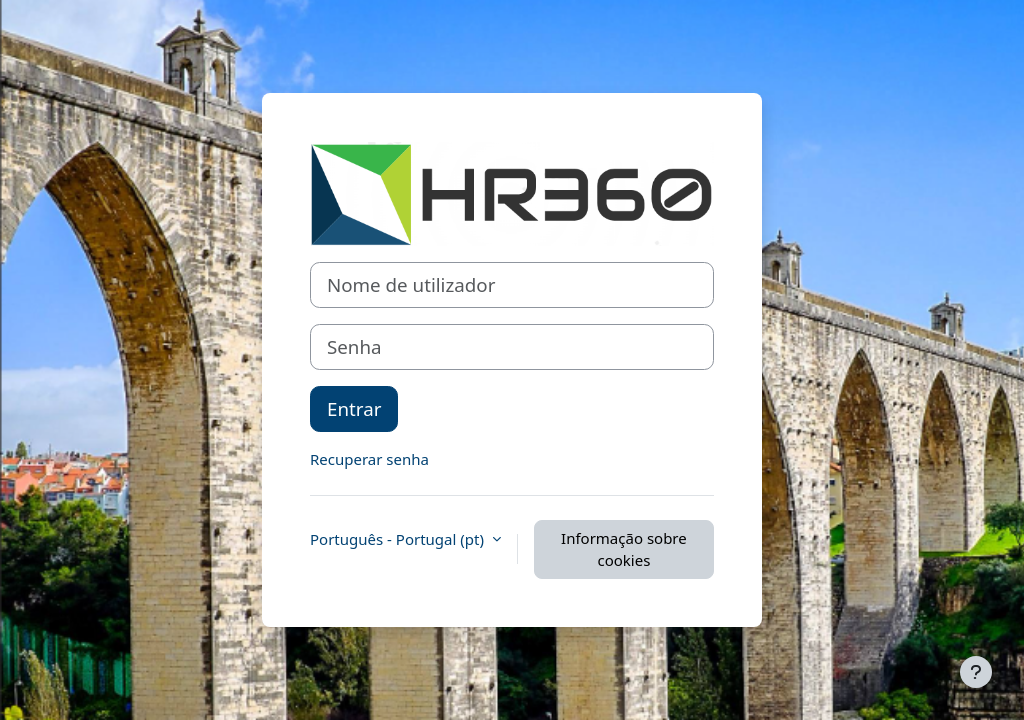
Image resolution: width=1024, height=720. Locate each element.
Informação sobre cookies (624, 549)
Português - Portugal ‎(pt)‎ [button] (399, 539)
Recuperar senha (369, 459)
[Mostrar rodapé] (976, 672)
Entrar (354, 408)
